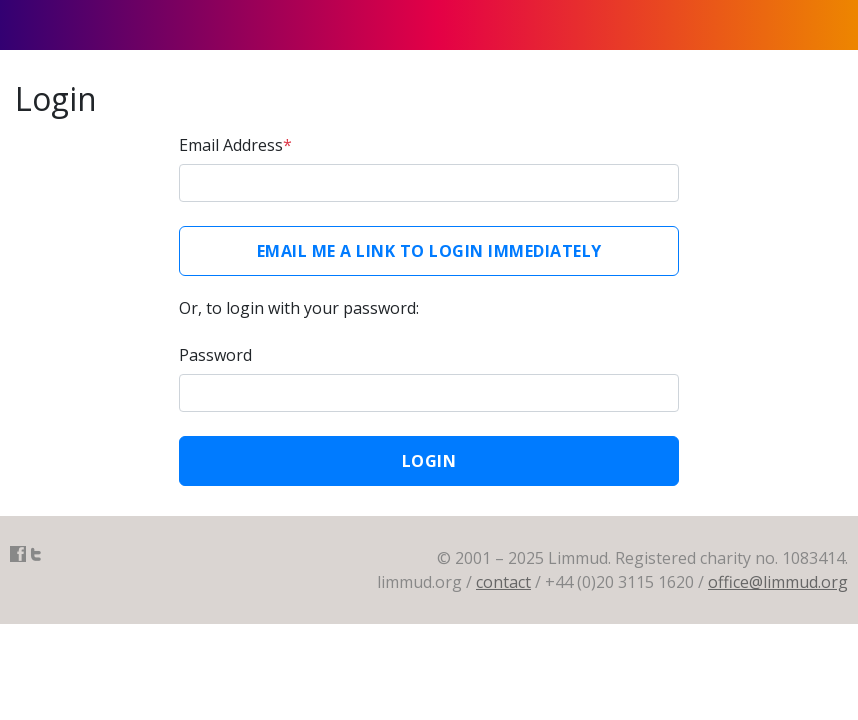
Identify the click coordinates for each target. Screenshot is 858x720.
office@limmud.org (778, 582)
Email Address (235, 145)
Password (215, 355)
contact (503, 582)
